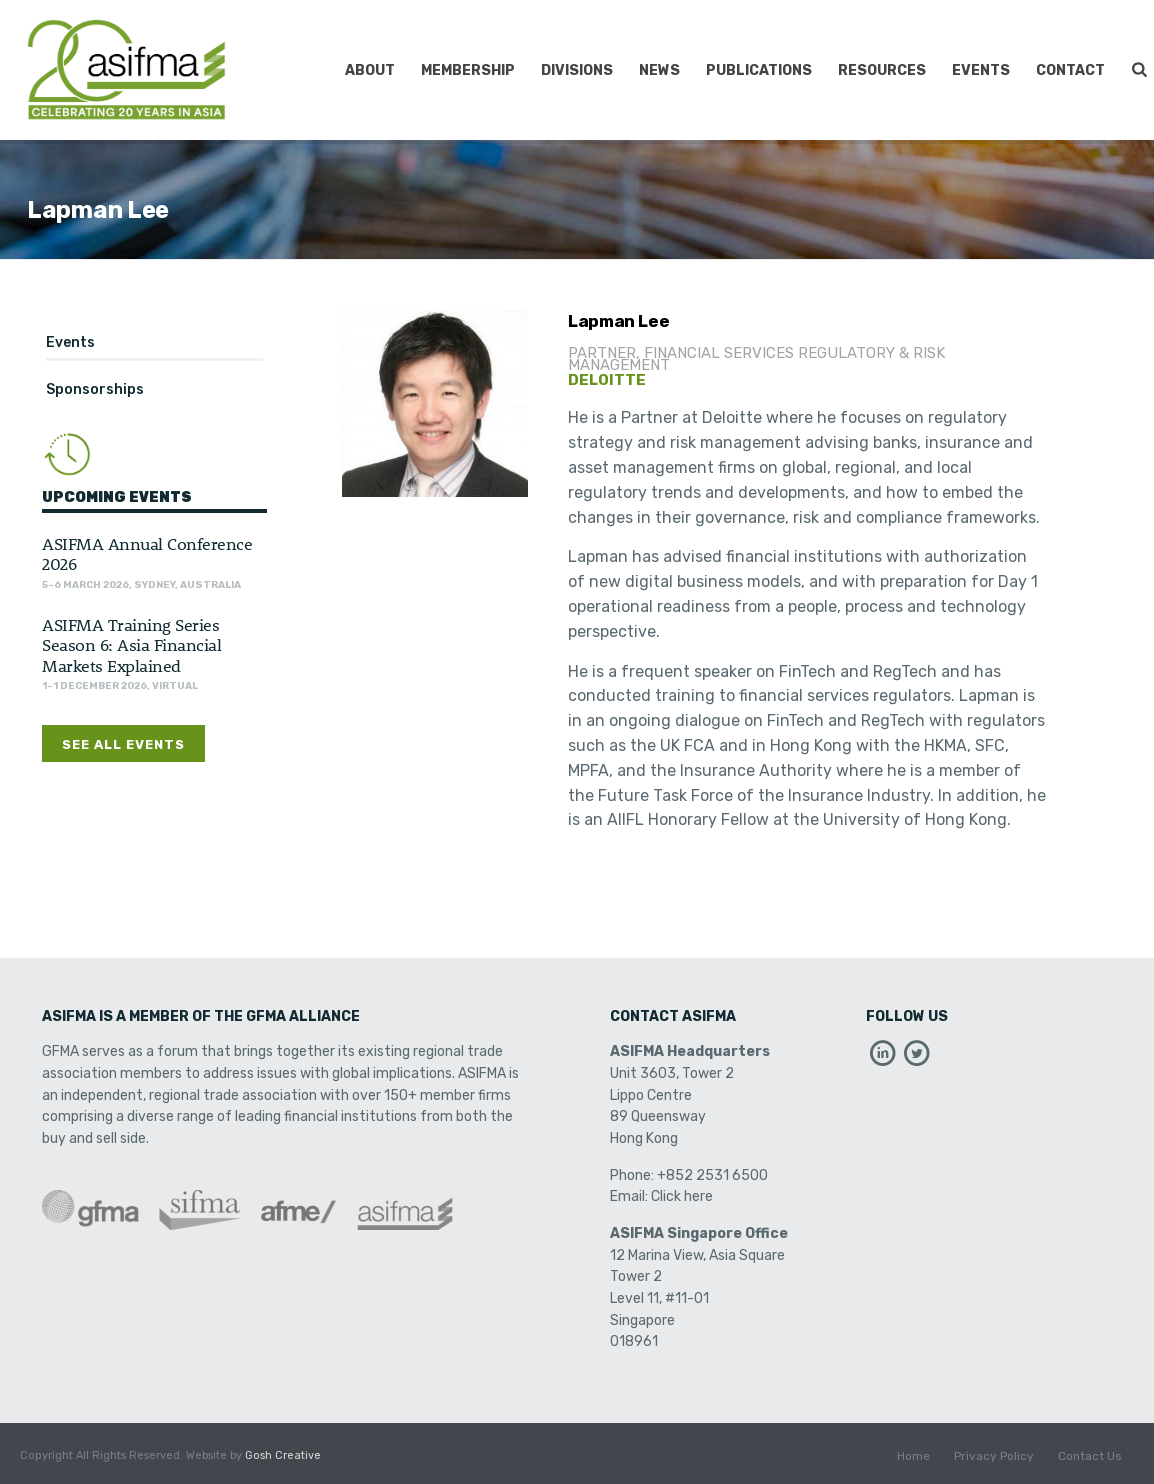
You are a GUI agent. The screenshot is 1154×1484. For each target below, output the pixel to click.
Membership (468, 70)
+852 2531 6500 (712, 1175)
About (370, 70)
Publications (759, 70)
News (659, 70)
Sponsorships (95, 389)
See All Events (123, 744)
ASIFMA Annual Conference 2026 (147, 553)
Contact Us (1090, 1456)
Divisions (577, 70)
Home (913, 1456)
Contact (1070, 70)
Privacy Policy (994, 1456)
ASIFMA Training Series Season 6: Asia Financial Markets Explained (131, 644)
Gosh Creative (283, 1455)
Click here (682, 1196)
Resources (882, 70)
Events (981, 70)
